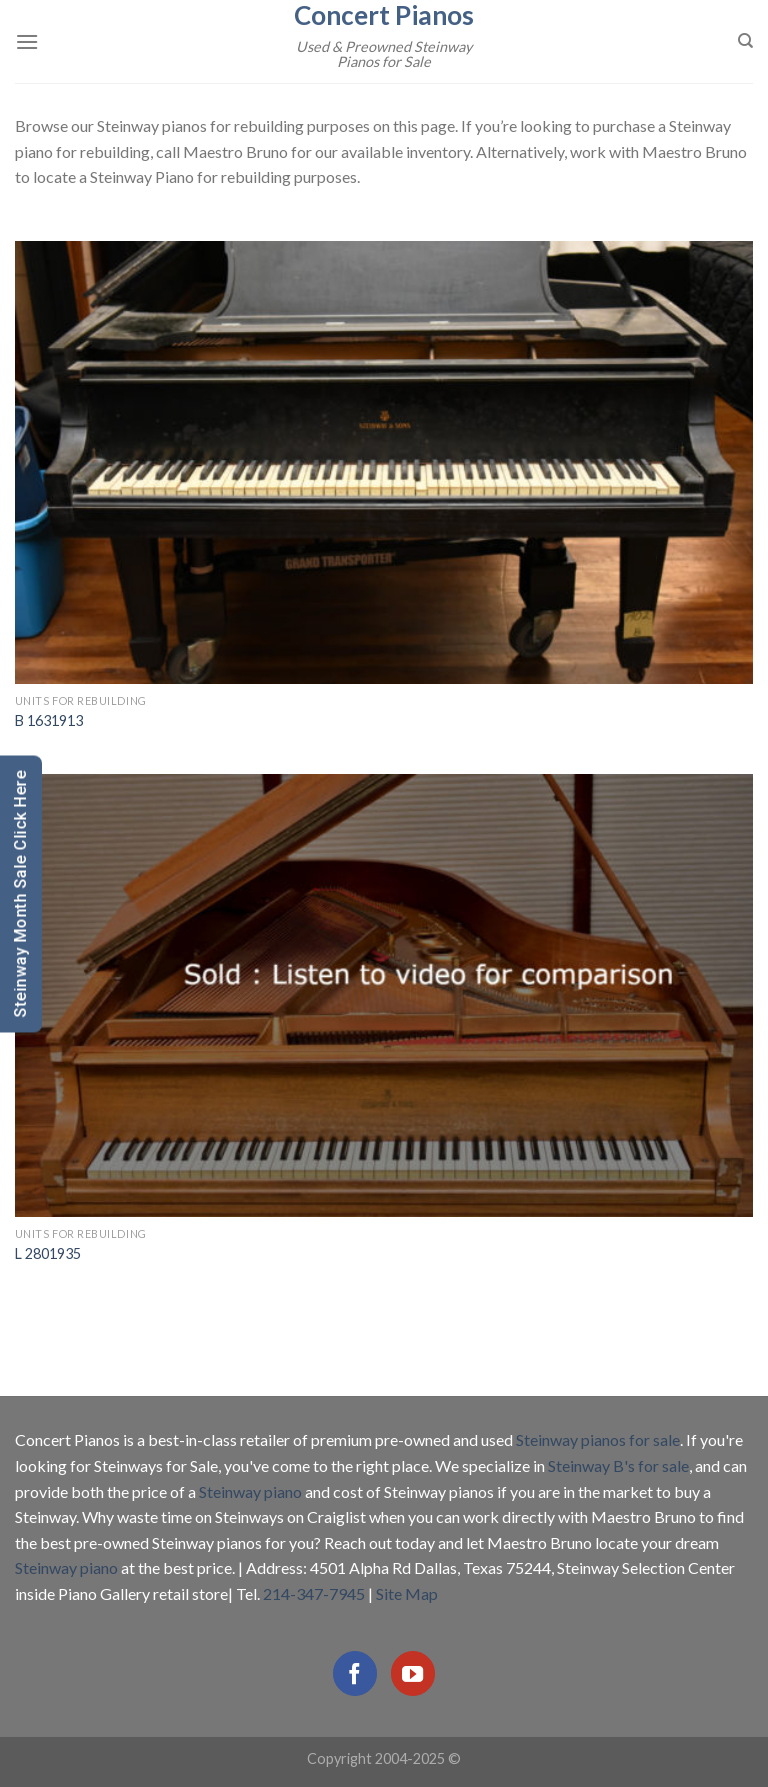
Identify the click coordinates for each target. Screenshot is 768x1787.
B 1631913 (49, 720)
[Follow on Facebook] (355, 1673)
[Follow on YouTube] (413, 1673)
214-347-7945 (314, 1593)
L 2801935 (48, 1253)
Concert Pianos (384, 15)
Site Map (407, 1593)
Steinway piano (250, 1491)
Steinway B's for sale (618, 1465)
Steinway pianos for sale (598, 1439)
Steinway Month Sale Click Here (20, 893)
